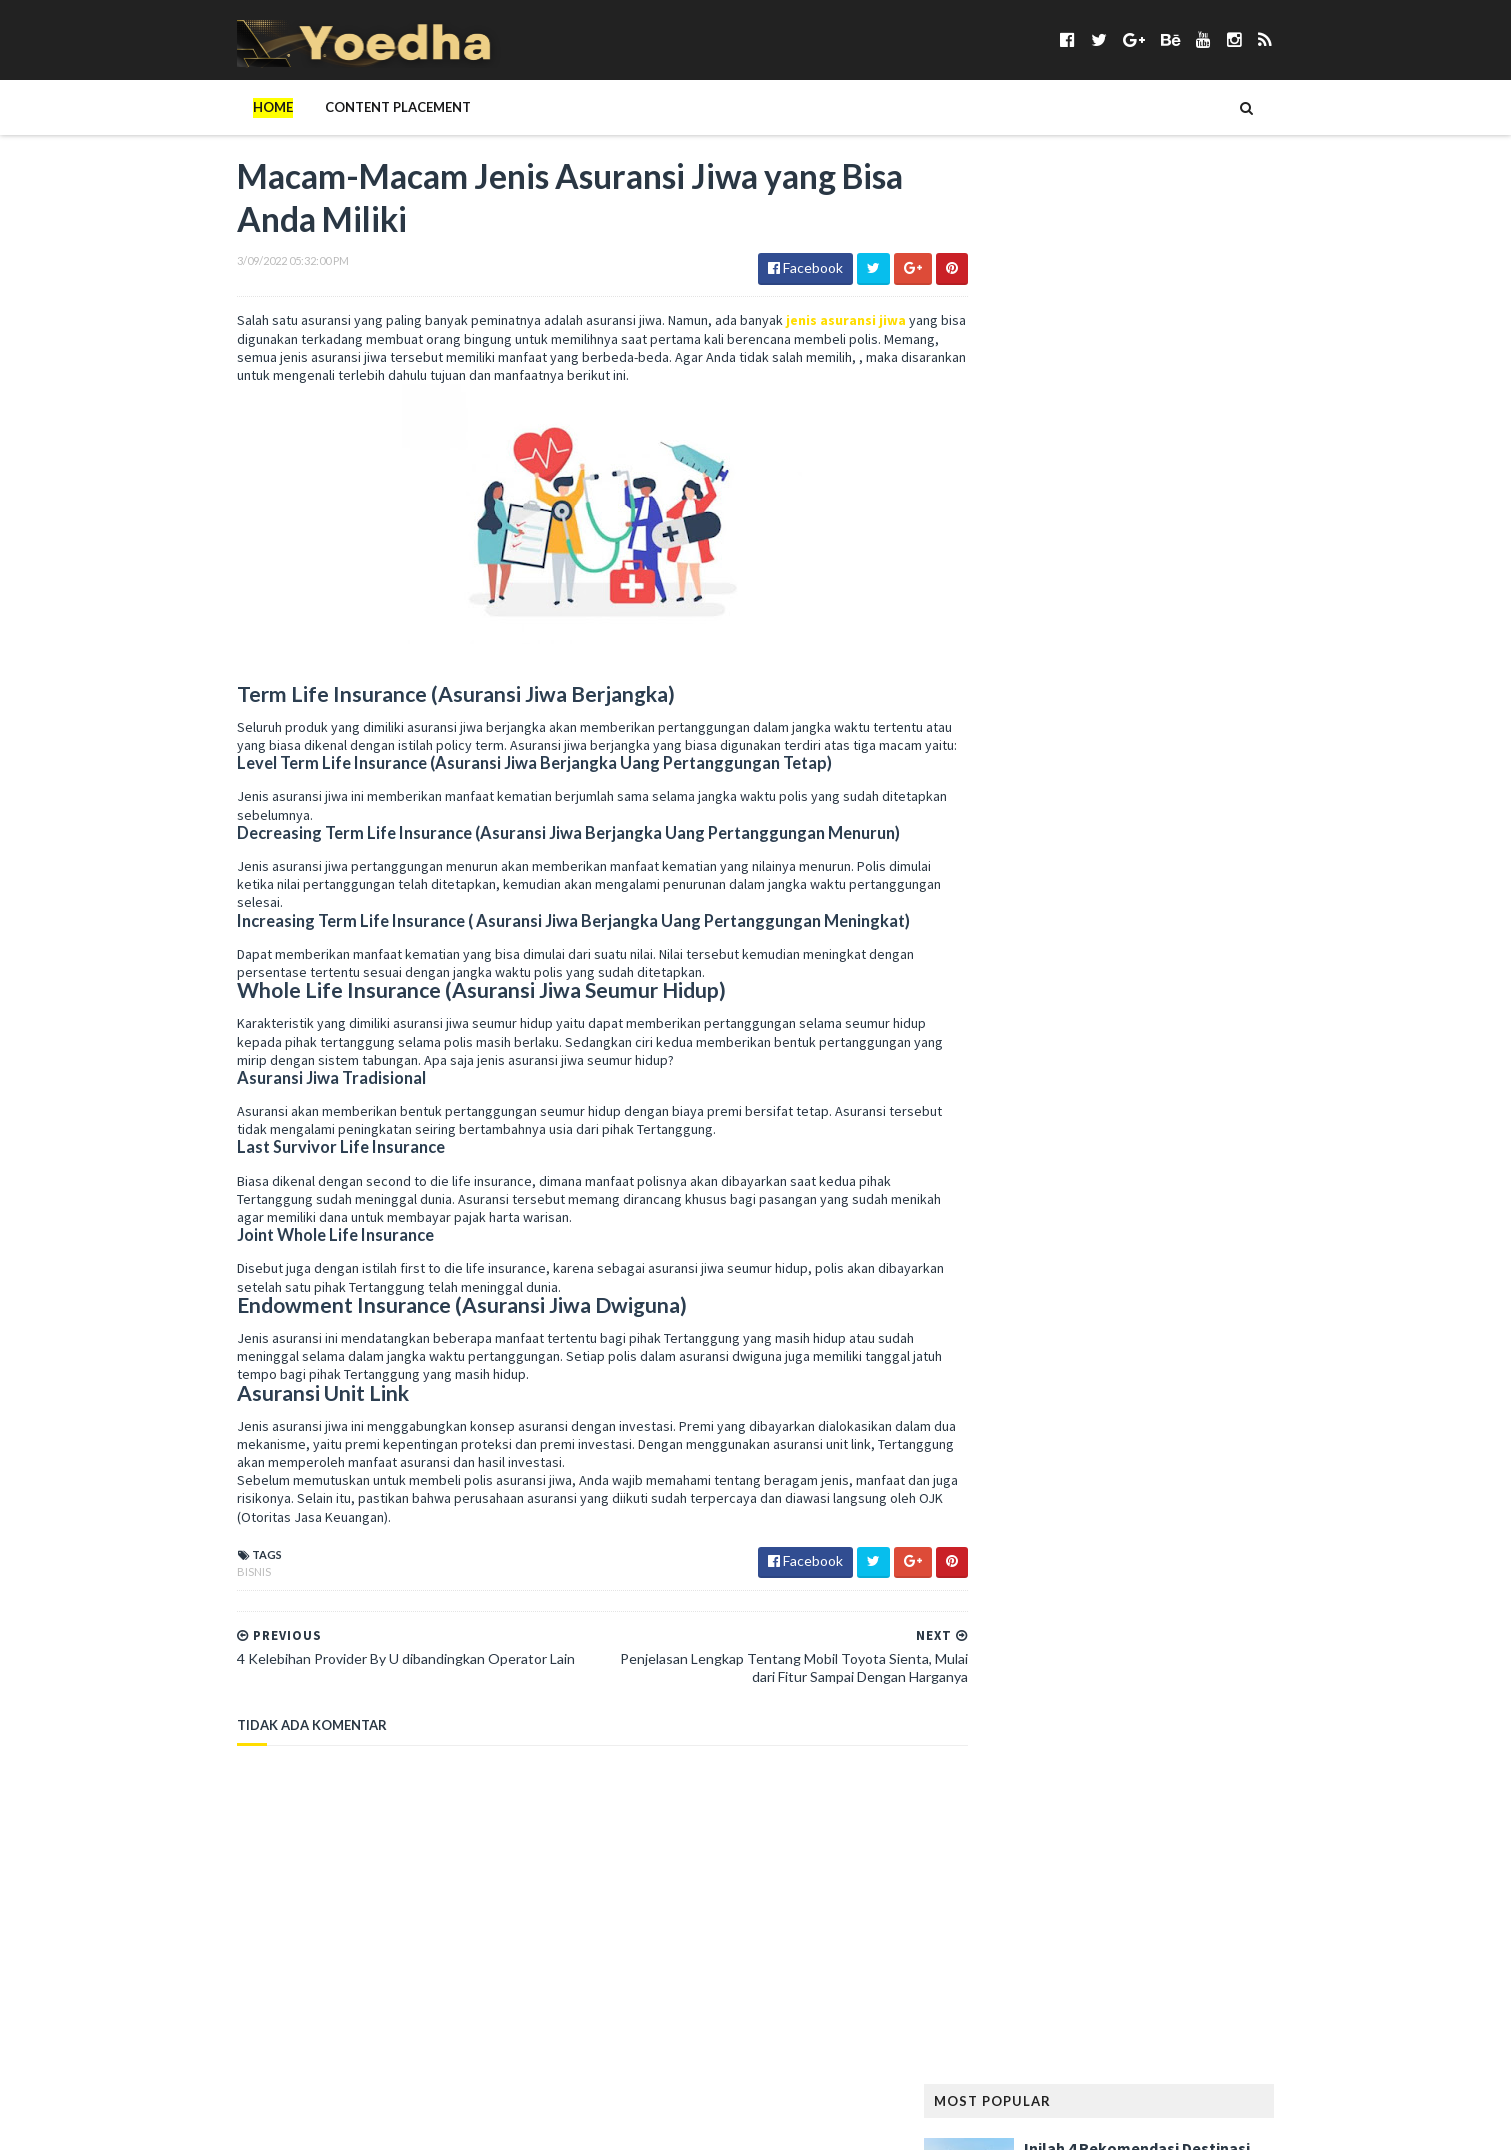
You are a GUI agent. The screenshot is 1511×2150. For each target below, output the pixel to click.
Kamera (999, 1140)
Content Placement (357, 107)
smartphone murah (1036, 1716)
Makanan (1181, 1268)
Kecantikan (1186, 1140)
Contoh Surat (1142, 852)
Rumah (1251, 1620)
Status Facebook (1028, 1780)
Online (1281, 1428)
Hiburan (1000, 1076)
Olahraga (1206, 1428)
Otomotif (1125, 1460)
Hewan (1274, 1044)
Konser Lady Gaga (1118, 1172)
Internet (1003, 1108)
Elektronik (1115, 884)
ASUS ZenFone (1017, 724)
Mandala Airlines (1146, 1300)
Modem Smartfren (1032, 1396)
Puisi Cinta (1202, 1556)
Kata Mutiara (1086, 1140)
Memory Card (1018, 1332)
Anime (1100, 692)
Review (1187, 1620)
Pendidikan (1010, 1524)
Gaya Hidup (1137, 948)
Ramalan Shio (1096, 1588)
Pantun (1204, 1460)
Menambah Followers (1151, 1332)
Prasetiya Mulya (1197, 1524)
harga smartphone (1171, 1044)
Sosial (1232, 1748)
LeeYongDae (1199, 1236)
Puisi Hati (1003, 1588)
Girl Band (1099, 980)
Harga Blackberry (1032, 1044)
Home (232, 107)
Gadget (1000, 948)
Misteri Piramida (1163, 1364)
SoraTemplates (313, 2122)
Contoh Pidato (1025, 852)
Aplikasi (1165, 692)
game (1064, 948)
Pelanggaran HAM (1171, 1492)
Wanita (998, 1876)
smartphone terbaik (1183, 1716)
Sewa (1234, 1652)
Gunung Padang (1026, 1012)
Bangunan (1113, 724)
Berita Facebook (1218, 724)
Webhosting (1082, 1876)
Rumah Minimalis (1026, 1652)
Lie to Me (1002, 1268)
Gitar (1169, 980)
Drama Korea (1017, 884)
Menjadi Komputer (1033, 1364)
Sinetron (1004, 1684)
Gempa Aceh (1011, 980)
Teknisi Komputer (1157, 1780)
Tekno (1252, 1780)
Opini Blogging (1023, 1460)
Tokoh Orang (1019, 1844)
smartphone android (1223, 1684)
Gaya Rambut (1234, 948)
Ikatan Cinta (1265, 1076)
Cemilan (1082, 788)
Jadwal (1076, 1108)
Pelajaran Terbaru (1034, 1492)
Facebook (1202, 884)
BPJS (1274, 756)
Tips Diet (1172, 1812)
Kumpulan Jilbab (1026, 1204)
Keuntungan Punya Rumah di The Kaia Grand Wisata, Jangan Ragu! (1186, 556)
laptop (1116, 1236)
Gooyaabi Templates (525, 2122)
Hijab (1063, 1076)
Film (1059, 916)
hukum (1183, 1076)
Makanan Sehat (1023, 1300)
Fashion (1000, 916)
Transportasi (1128, 1844)
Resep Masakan (1098, 1620)
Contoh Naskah (1140, 820)
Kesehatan (1007, 1172)
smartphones (1018, 1748)
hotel (1121, 1076)
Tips (1111, 1812)
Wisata (1165, 1876)
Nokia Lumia (1260, 1396)
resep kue (1003, 1620)
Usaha (1282, 1844)
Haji (1111, 1012)
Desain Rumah (1251, 852)
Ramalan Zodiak (1212, 1588)
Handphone (1182, 1012)
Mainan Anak (1091, 1268)
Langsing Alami (1023, 1236)
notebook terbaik (1033, 1428)
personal (1096, 1524)
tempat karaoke (1026, 1812)
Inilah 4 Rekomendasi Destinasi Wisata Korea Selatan (1179, 259)
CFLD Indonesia (1022, 820)
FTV (1252, 916)
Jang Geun (1154, 1108)
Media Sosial (1260, 1300)
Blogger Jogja (1192, 756)
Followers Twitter (1156, 916)
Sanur (1177, 1652)
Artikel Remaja (1257, 692)
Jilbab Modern (1253, 1108)
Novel (1132, 1428)
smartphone (1094, 1684)
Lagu (1114, 1204)
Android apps (1018, 692)
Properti (1120, 1556)
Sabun (1117, 1652)
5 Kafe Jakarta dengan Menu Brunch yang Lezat (1169, 358)
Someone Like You (1136, 1748)
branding (1005, 788)
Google (1234, 980)
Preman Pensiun (1023, 1556)
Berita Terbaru (1021, 756)
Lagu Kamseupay (1202, 1204)
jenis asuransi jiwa (805, 324)
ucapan (1217, 1844)
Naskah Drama (1156, 1396)
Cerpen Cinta (1169, 788)
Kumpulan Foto (1246, 1172)
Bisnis (213, 1593)
